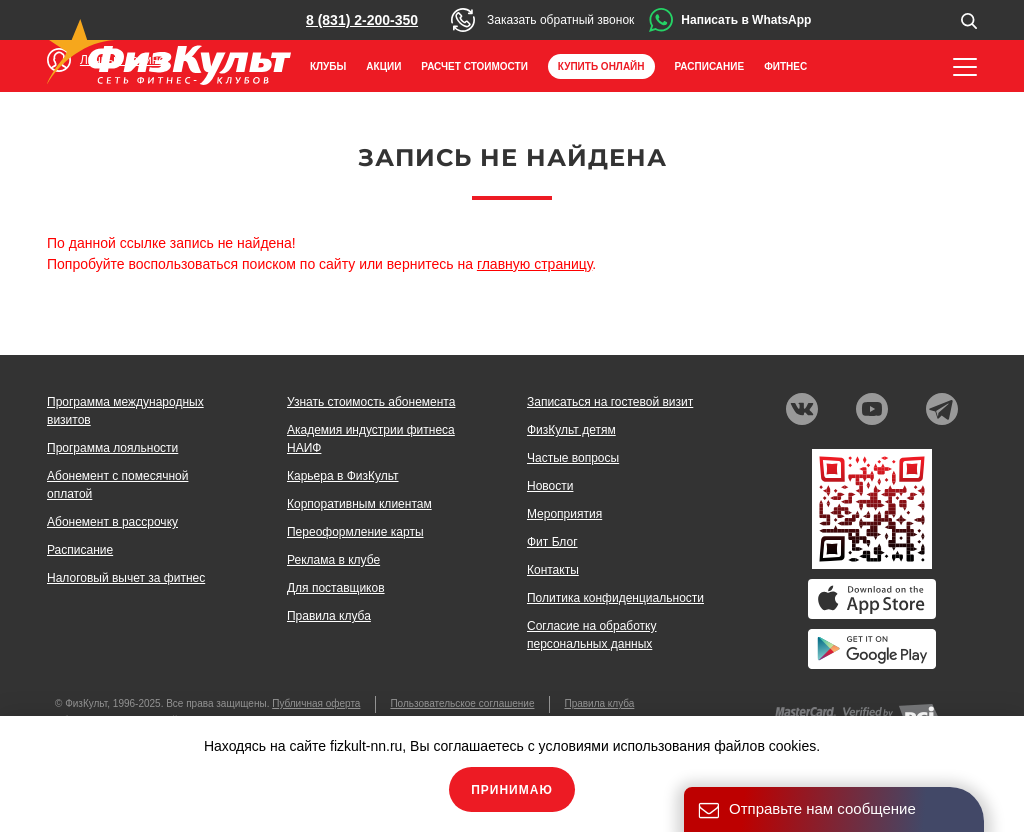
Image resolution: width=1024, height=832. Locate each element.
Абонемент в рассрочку (112, 522)
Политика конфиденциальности (615, 598)
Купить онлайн (601, 66)
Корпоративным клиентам (359, 504)
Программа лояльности (112, 448)
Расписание (710, 66)
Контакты (553, 570)
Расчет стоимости (474, 66)
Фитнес (785, 66)
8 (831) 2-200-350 (362, 20)
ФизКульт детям (571, 430)
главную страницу (534, 264)
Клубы (328, 66)
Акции (383, 66)
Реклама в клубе (333, 560)
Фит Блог (552, 542)
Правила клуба (329, 616)
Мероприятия (564, 514)
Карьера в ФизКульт (343, 476)
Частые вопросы (573, 458)
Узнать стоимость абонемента (371, 402)
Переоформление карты (355, 532)
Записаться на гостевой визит (610, 402)
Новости (550, 486)
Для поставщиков (336, 588)
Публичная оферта (316, 703)
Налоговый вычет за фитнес (126, 578)
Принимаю (512, 790)
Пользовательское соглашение (462, 703)
